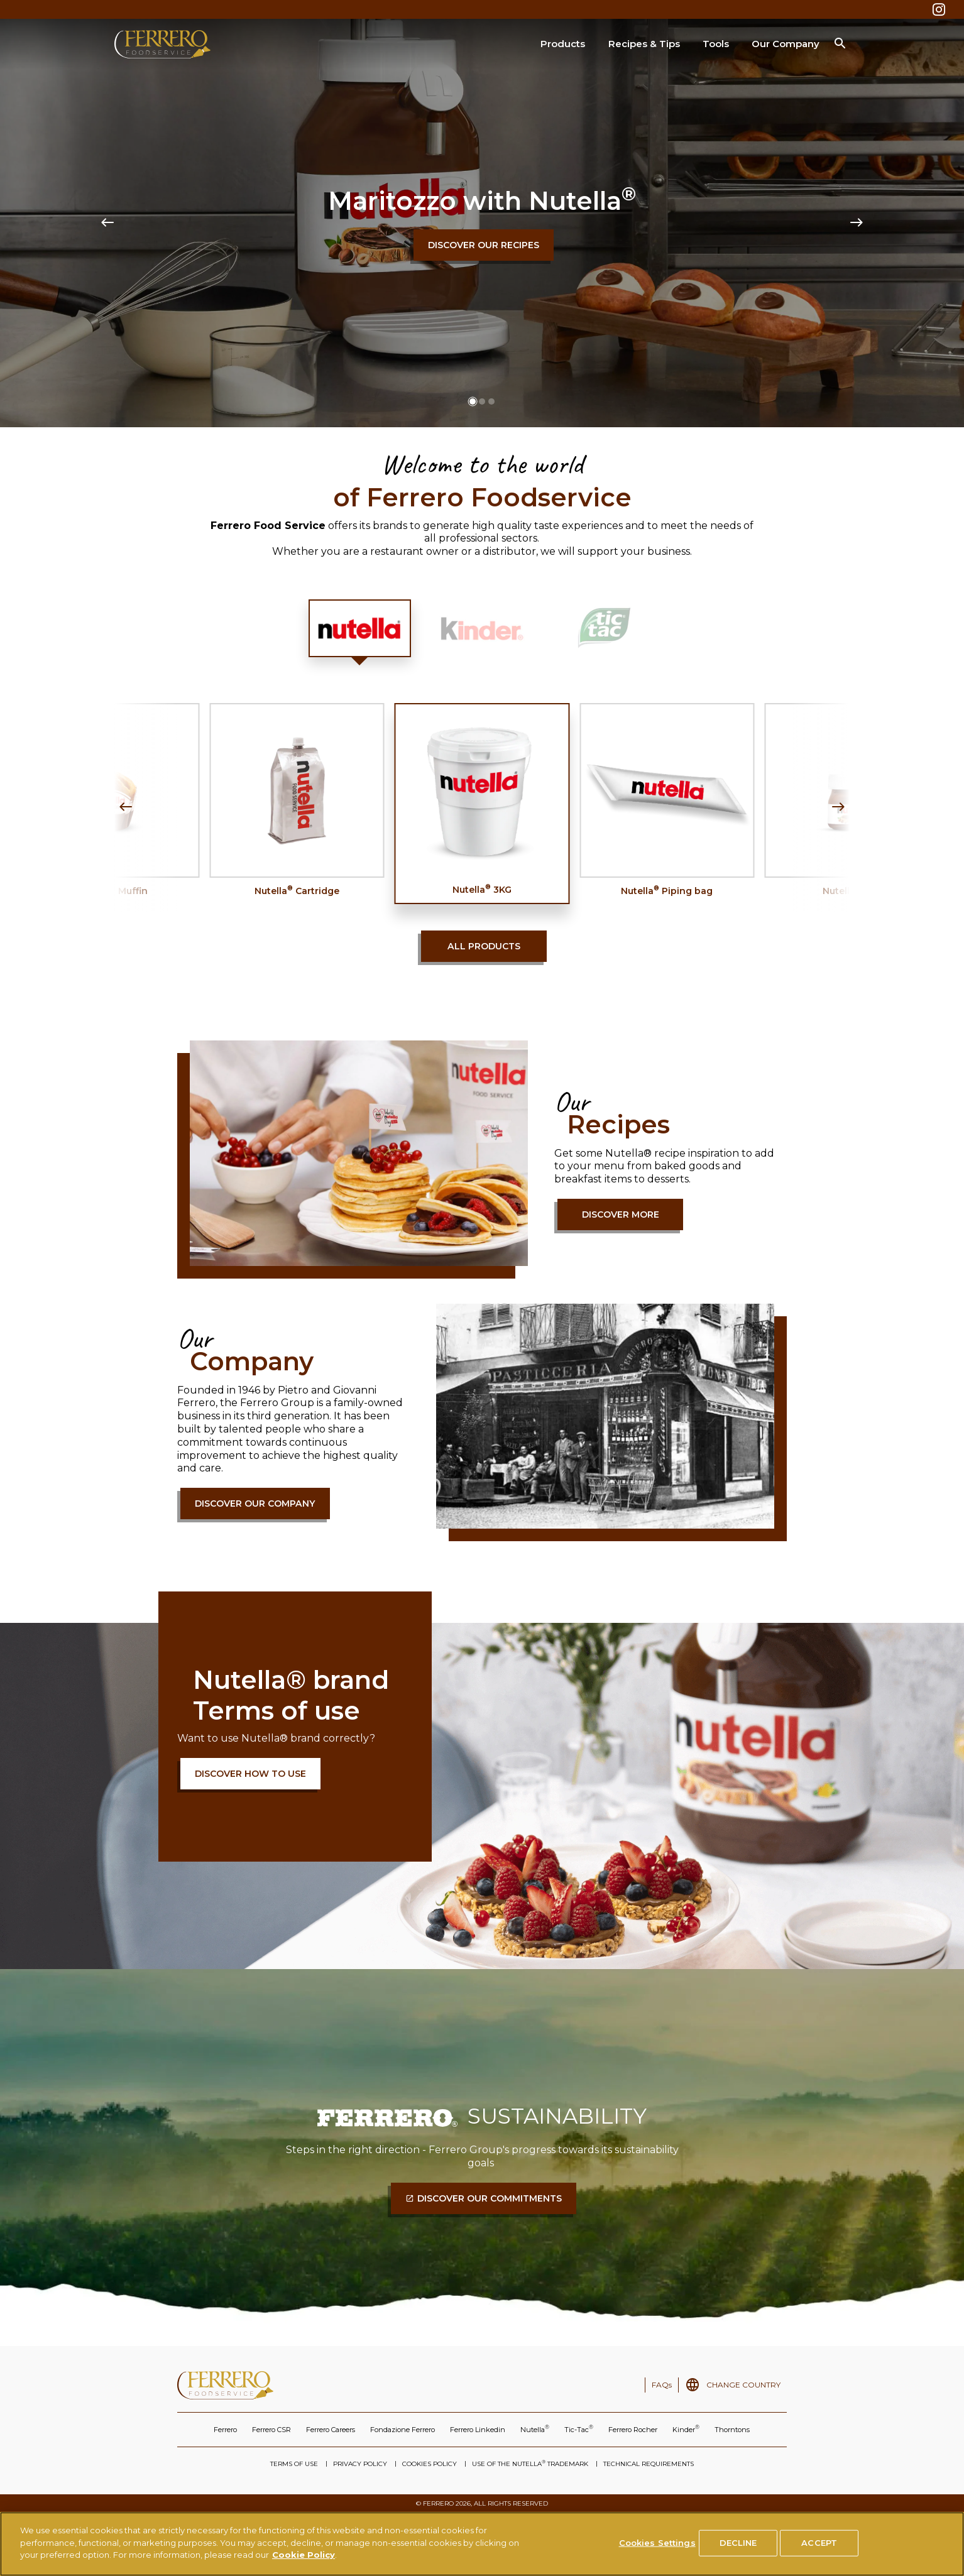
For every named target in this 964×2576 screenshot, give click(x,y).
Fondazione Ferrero (402, 2429)
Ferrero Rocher (632, 2429)
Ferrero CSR (271, 2429)
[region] (482, 2544)
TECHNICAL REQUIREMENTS (648, 2464)
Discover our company (255, 1503)
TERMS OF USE (294, 2464)
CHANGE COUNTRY (743, 2384)
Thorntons (732, 2429)
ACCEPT (819, 2543)
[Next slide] (856, 223)
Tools (716, 44)
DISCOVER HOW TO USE (250, 1773)
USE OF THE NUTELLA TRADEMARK (530, 2463)
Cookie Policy (303, 2555)
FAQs (662, 2384)
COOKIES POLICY (429, 2464)
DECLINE (738, 2543)
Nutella (534, 2428)
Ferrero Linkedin (477, 2429)
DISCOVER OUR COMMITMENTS (489, 2198)
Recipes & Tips (644, 44)
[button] (472, 401)
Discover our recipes (483, 245)
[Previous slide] (107, 223)
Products (562, 44)
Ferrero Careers (330, 2429)
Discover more (620, 1214)
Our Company (785, 44)
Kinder (685, 2428)
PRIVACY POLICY (360, 2464)
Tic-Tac (578, 2428)
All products (483, 946)
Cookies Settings (657, 2543)
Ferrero (225, 2429)
